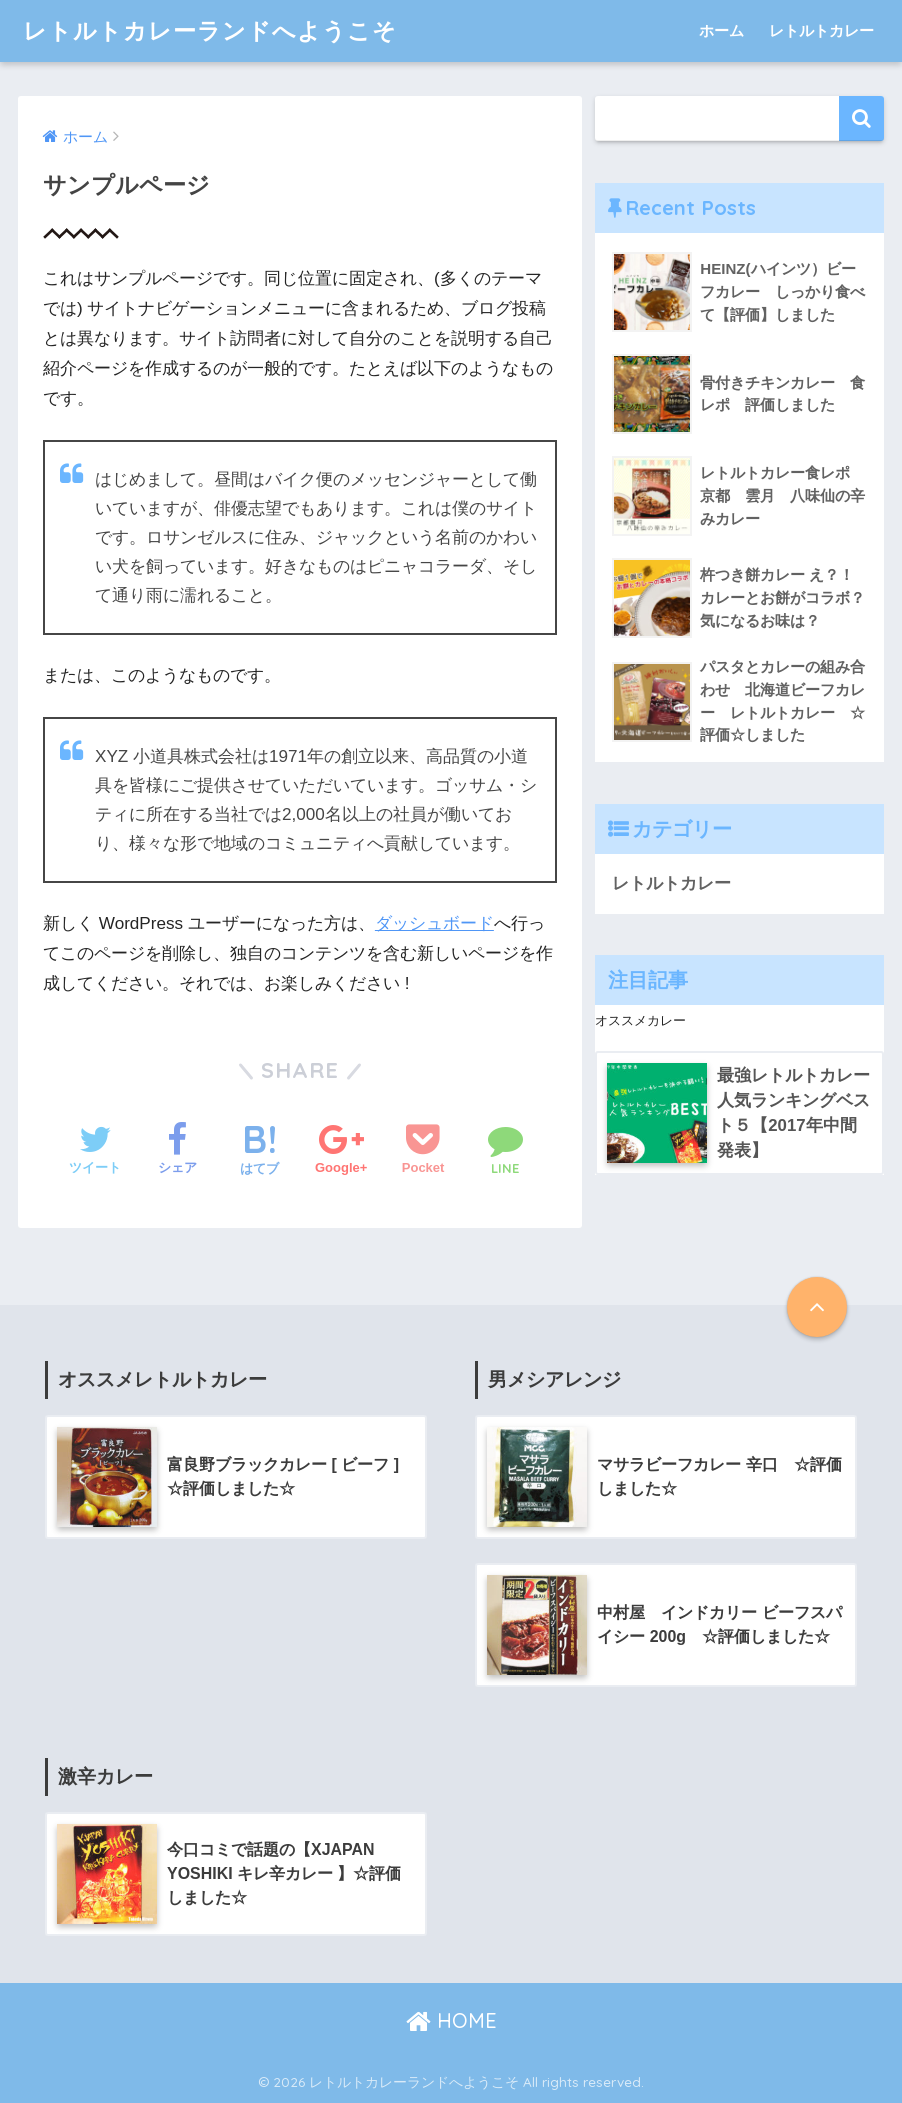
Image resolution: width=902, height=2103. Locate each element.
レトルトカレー (821, 30)
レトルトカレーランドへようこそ (210, 30)
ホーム (721, 30)
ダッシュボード (434, 923)
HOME (451, 2020)
